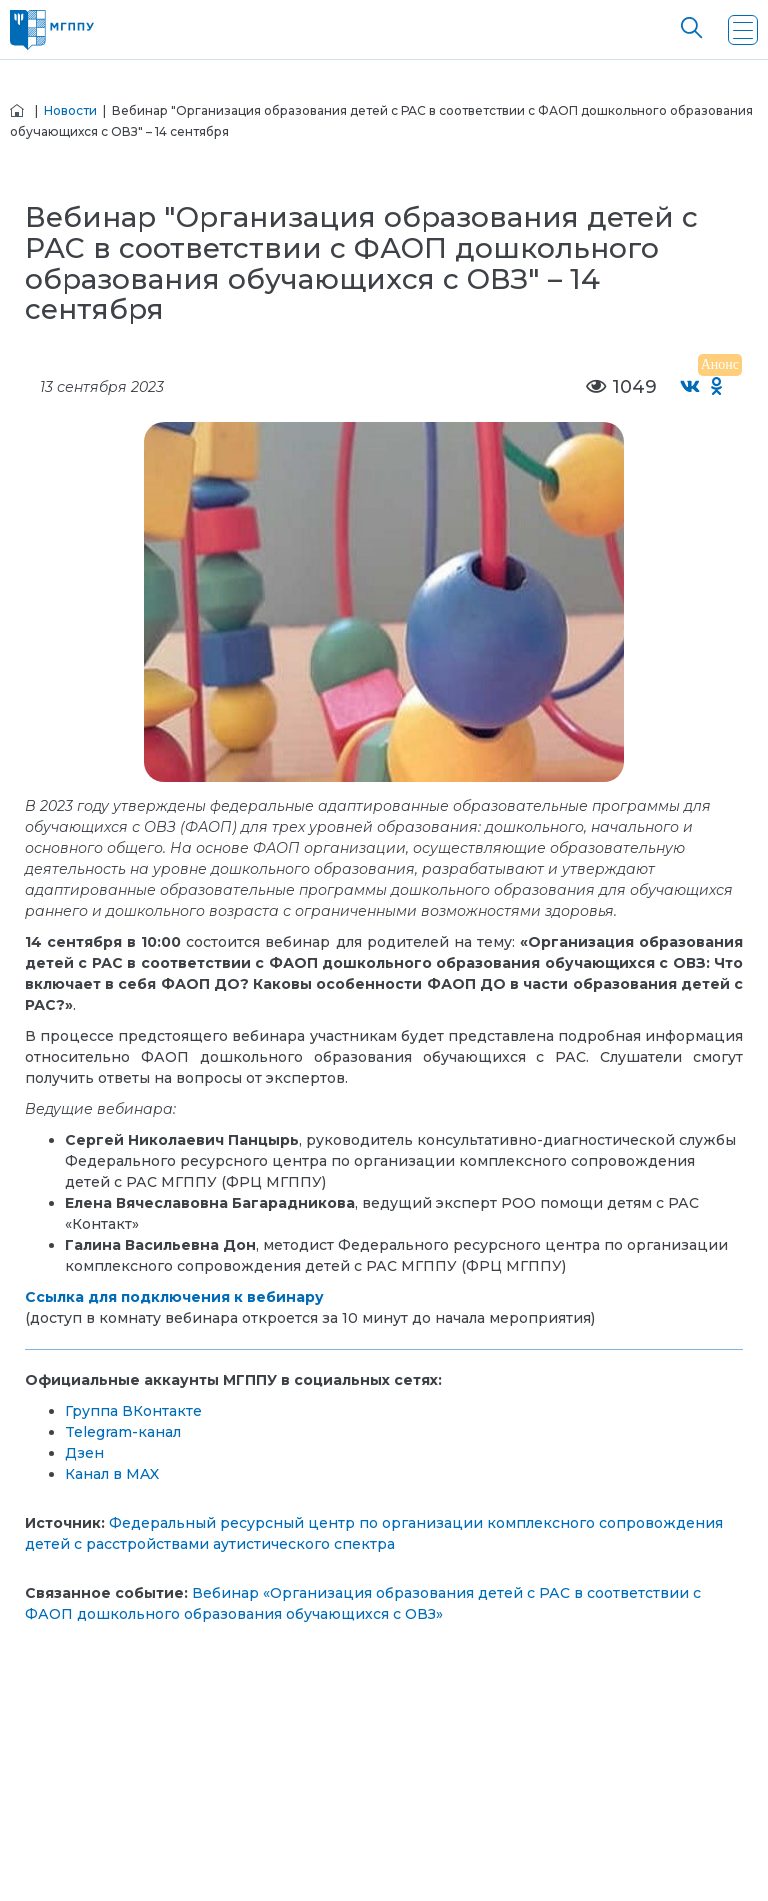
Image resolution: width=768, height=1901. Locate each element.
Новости (70, 110)
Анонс (720, 364)
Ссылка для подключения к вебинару (174, 1297)
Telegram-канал (123, 1432)
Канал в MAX (112, 1474)
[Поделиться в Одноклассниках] (717, 387)
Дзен (84, 1453)
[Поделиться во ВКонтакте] (690, 387)
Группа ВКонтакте (133, 1411)
